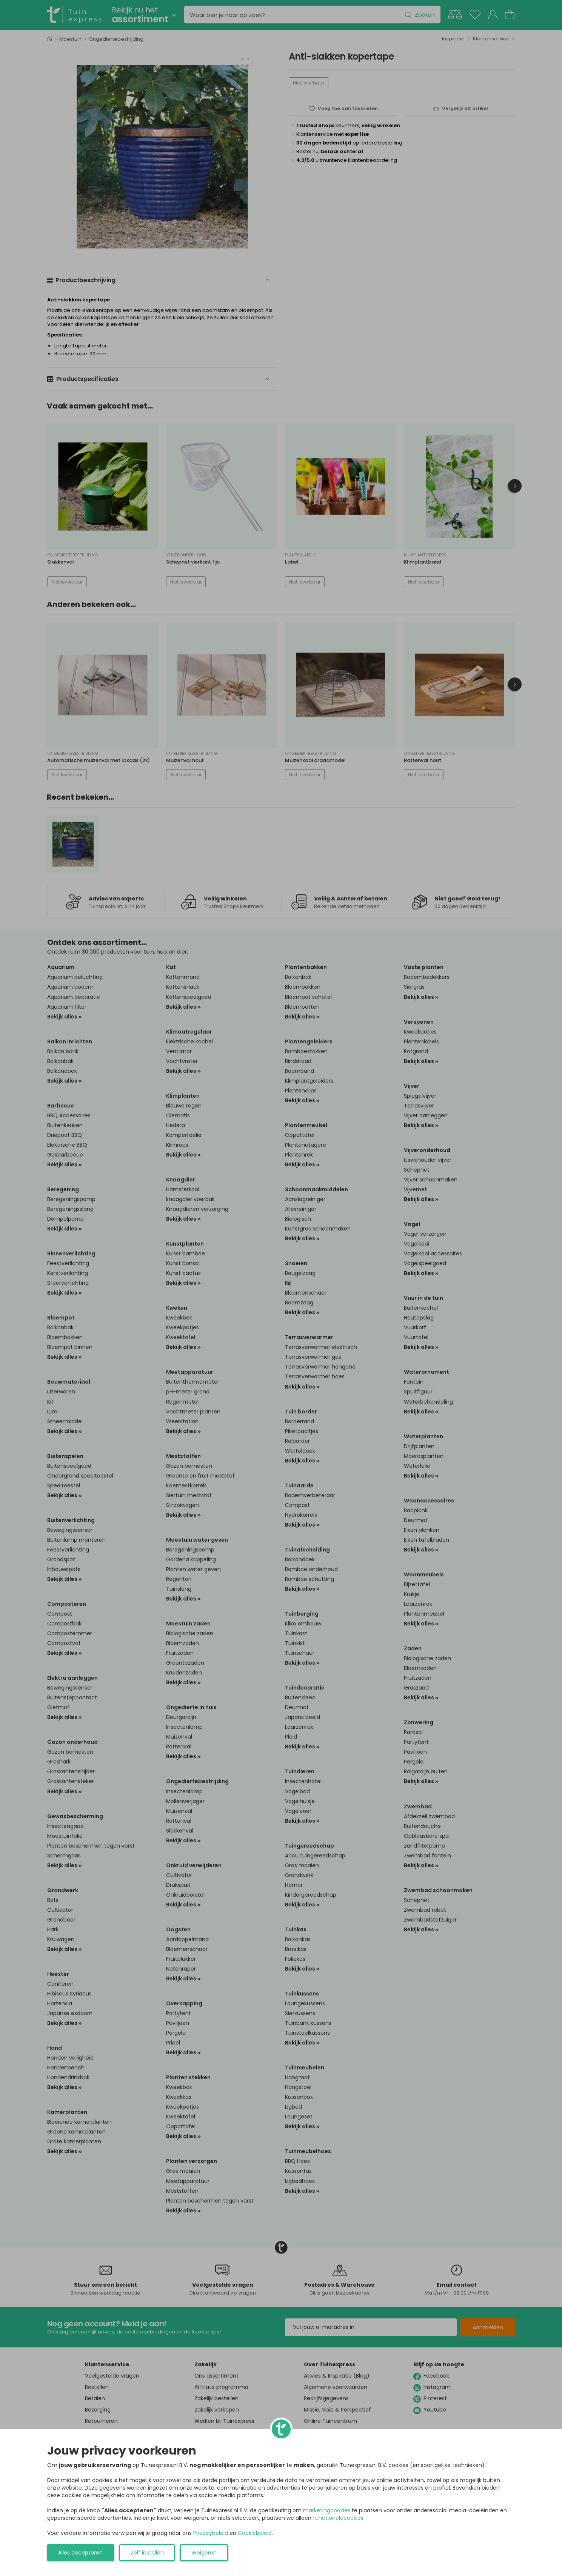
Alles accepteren (80, 2552)
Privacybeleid (210, 2533)
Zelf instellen (147, 2552)
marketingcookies (326, 2510)
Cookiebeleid (255, 2533)
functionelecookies (338, 2518)
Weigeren (204, 2552)
